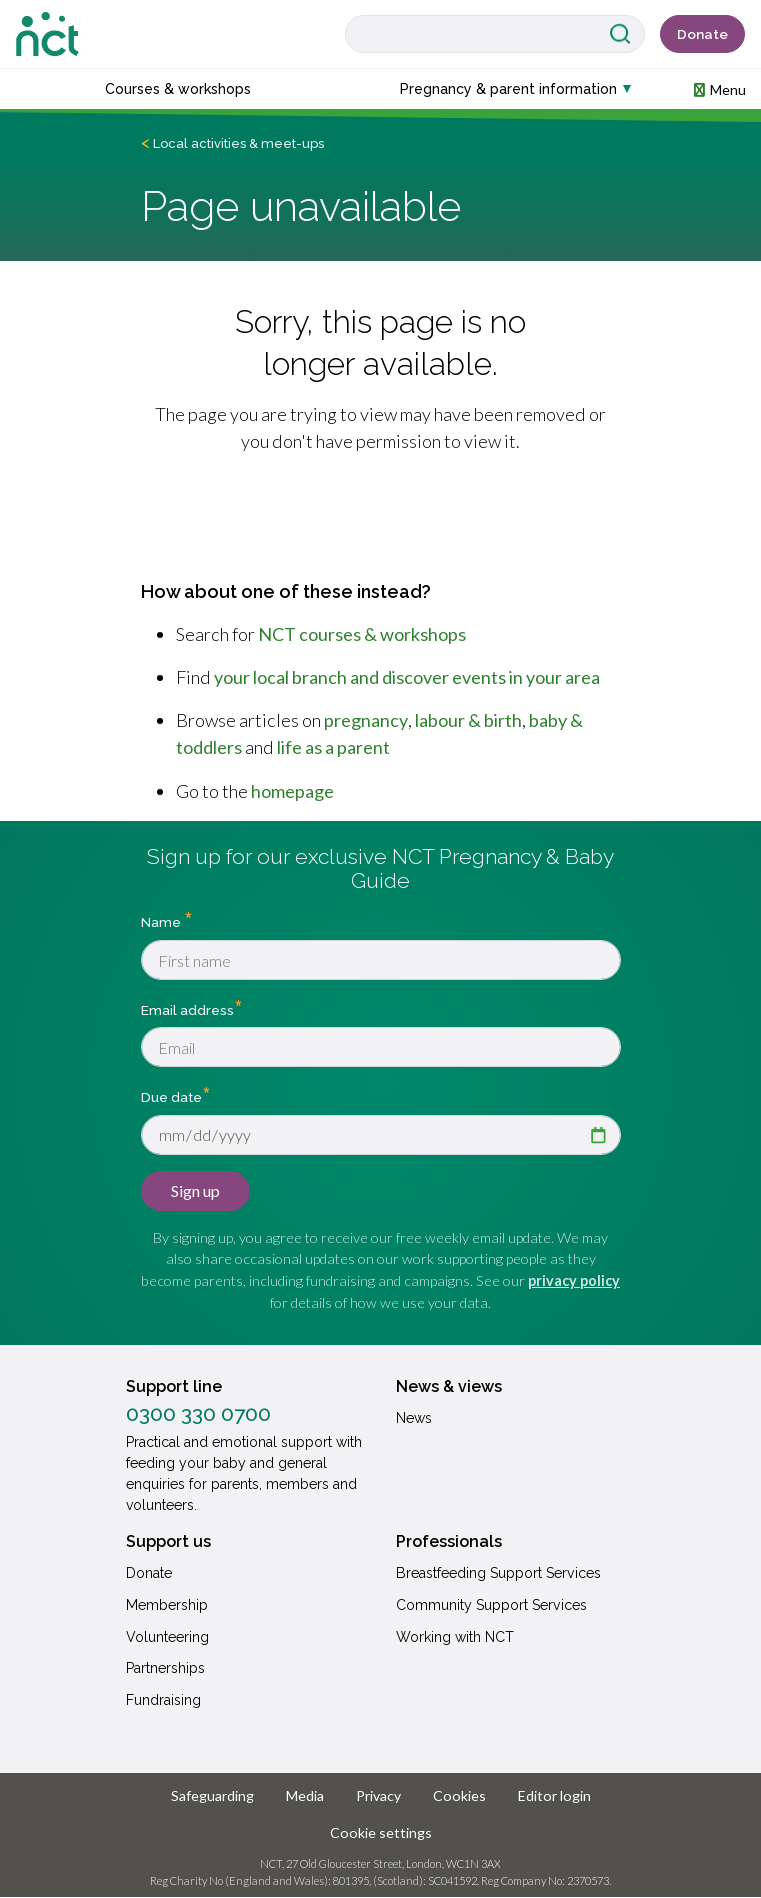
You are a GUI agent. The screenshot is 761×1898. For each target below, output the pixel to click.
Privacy (378, 1795)
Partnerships (165, 1668)
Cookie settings (381, 1832)
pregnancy (366, 720)
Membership (167, 1605)
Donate (702, 34)
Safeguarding (212, 1795)
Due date (171, 1096)
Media (305, 1795)
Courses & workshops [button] (178, 89)
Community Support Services (491, 1605)
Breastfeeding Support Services (498, 1573)
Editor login (554, 1795)
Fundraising (163, 1700)
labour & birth (468, 720)
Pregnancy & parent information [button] (508, 89)
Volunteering (167, 1637)
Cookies (459, 1795)
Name (162, 922)
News (414, 1418)
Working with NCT (455, 1637)
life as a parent (333, 747)
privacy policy (574, 1280)
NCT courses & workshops (362, 634)
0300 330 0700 (198, 1414)
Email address (187, 1009)
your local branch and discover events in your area (407, 677)
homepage (292, 791)
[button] (720, 88)
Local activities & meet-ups (238, 143)
